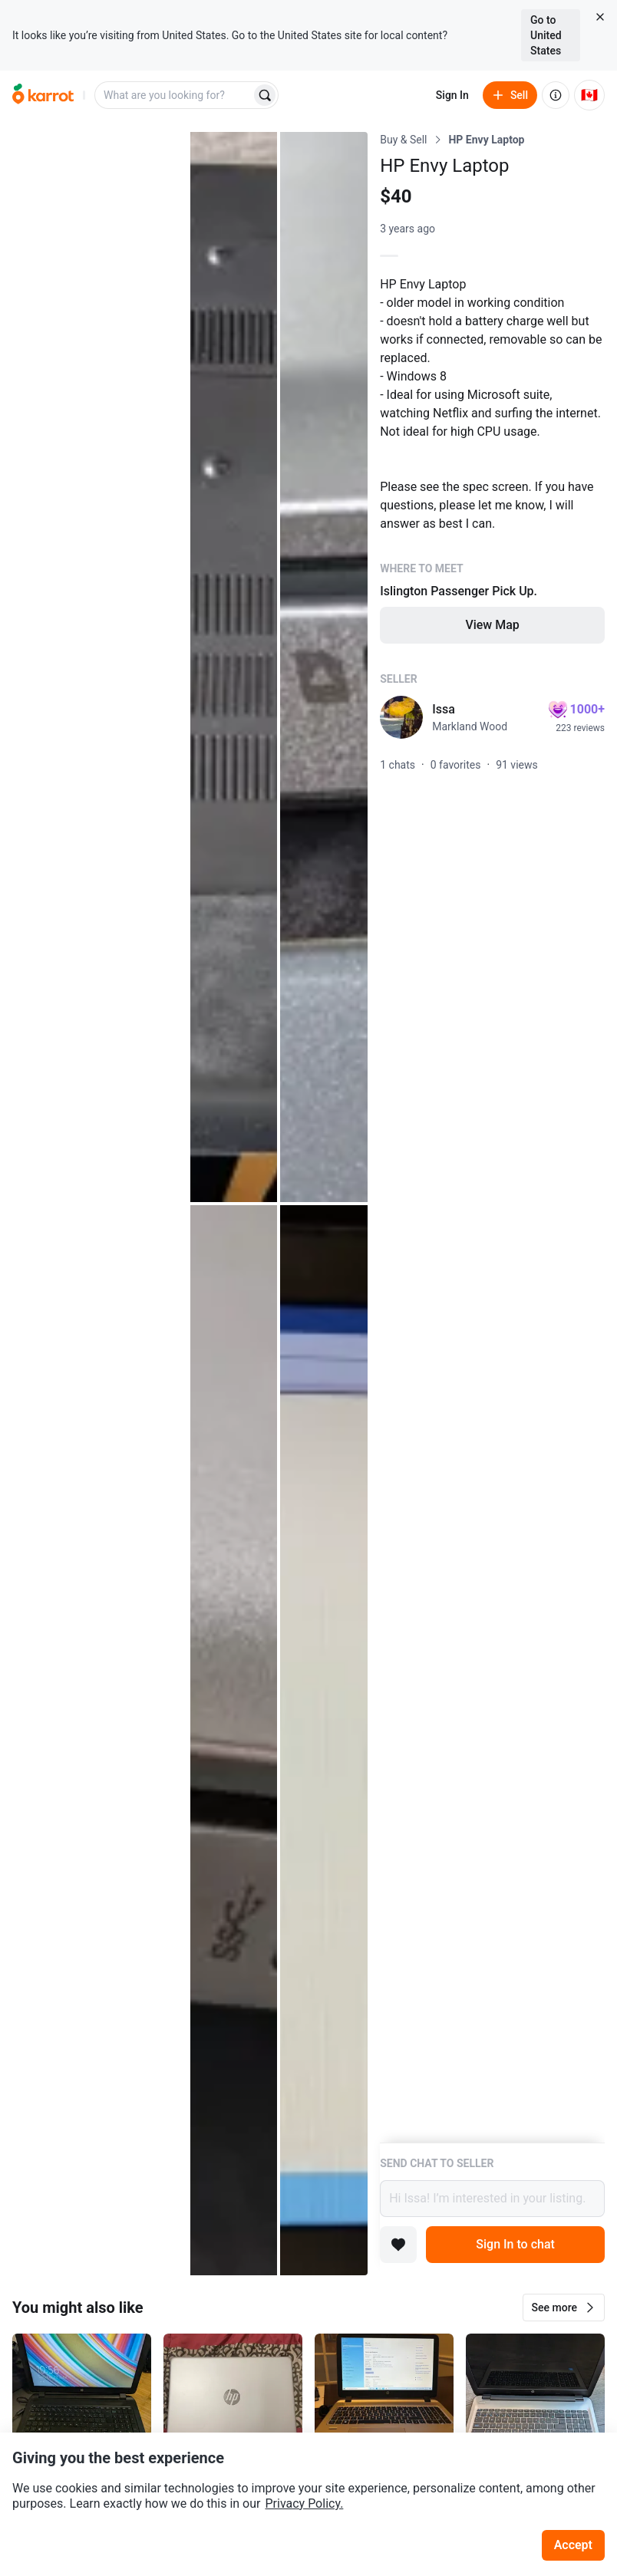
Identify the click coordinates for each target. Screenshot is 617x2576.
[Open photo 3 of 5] (324, 667)
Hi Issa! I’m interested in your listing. (492, 2198)
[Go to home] (43, 95)
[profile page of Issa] (401, 717)
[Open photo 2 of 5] (234, 667)
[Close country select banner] (600, 17)
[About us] (555, 95)
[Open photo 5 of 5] (324, 1740)
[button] (564, 2307)
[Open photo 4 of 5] (234, 1740)
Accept (573, 2545)
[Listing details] (492, 1137)
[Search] (265, 95)
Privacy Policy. (304, 2503)
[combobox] (174, 95)
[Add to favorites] (398, 2244)
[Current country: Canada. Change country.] (589, 95)
